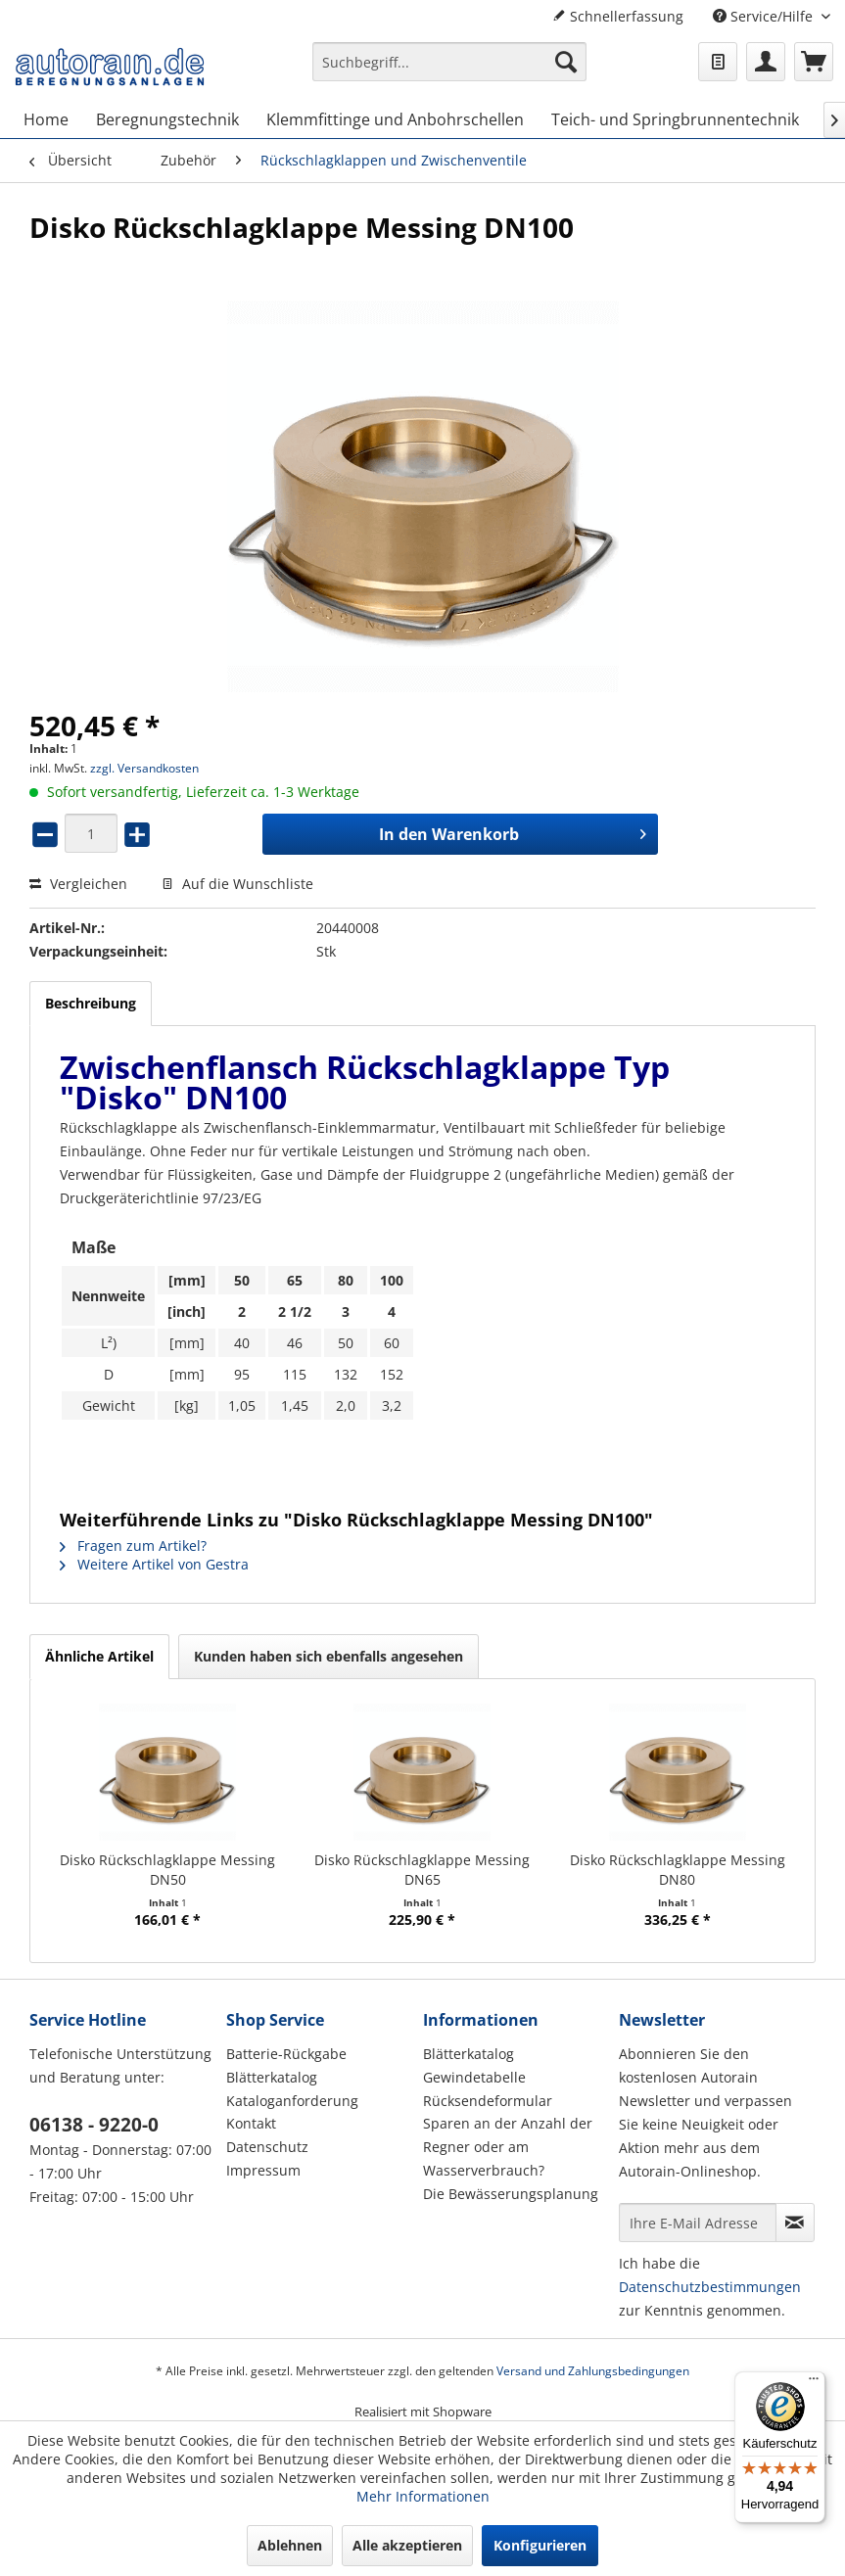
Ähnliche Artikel (99, 1656)
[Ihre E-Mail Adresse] (697, 2222)
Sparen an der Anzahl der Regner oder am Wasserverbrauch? (507, 2146)
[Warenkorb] (813, 61)
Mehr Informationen (423, 2496)
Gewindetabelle (474, 2077)
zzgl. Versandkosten (144, 768)
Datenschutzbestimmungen (710, 2286)
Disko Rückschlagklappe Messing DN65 (422, 1869)
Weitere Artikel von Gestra (154, 1564)
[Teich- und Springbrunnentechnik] (675, 119)
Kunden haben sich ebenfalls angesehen (328, 1656)
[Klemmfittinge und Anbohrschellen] (395, 119)
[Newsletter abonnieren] (795, 2222)
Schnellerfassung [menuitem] (617, 16)
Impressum (263, 2170)
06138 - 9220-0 (94, 2124)
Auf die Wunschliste (237, 883)
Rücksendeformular (487, 2100)
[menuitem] (449, 71)
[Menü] (813, 2383)
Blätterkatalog (271, 2077)
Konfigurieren (540, 2545)
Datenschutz (267, 2146)
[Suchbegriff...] (449, 61)
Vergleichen (78, 883)
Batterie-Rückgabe (286, 2053)
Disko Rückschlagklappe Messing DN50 (167, 1869)
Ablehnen (290, 2545)
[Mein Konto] (765, 61)
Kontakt (251, 2123)
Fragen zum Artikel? (133, 1545)
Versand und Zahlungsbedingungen (592, 2371)
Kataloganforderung (292, 2100)
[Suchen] (566, 61)
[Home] (46, 119)
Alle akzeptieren (407, 2545)
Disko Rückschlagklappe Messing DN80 (677, 1869)
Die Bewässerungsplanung (510, 2193)
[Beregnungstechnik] (167, 119)
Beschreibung (90, 1003)
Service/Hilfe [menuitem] (765, 16)
